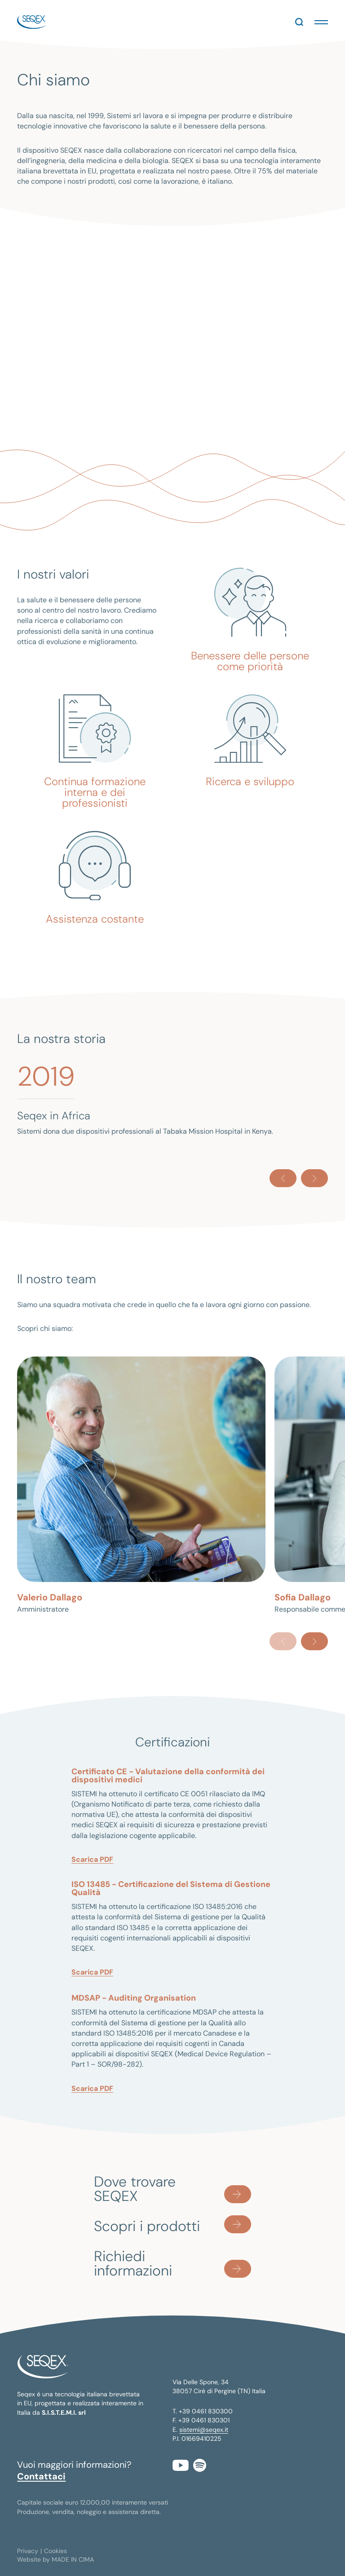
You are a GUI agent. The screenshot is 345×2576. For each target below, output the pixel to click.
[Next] (314, 1178)
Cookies (55, 2551)
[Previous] (283, 1178)
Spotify (199, 2465)
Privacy (27, 2551)
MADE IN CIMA (73, 2559)
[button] (321, 22)
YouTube (180, 2465)
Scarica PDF (92, 1859)
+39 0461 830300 (206, 2411)
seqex (31, 22)
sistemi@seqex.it (203, 2430)
